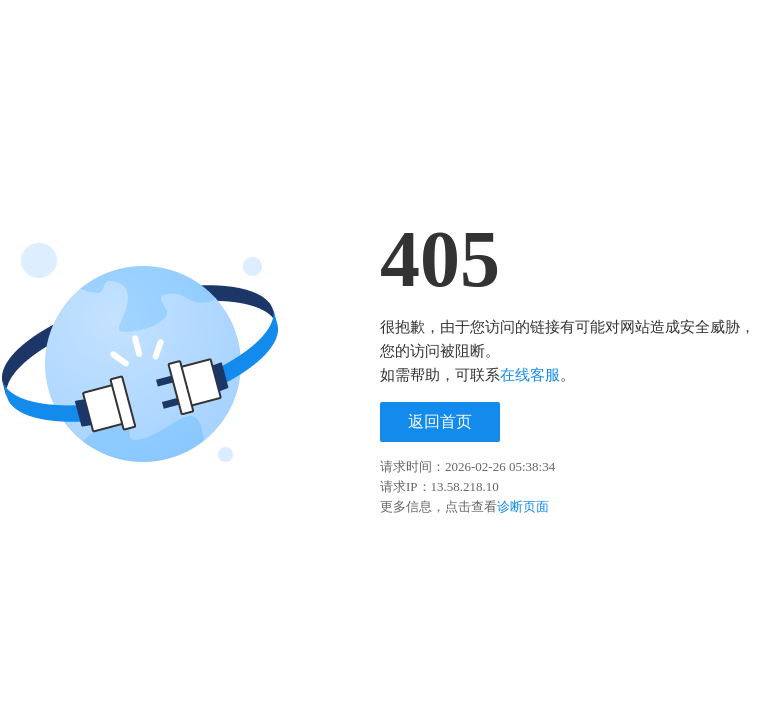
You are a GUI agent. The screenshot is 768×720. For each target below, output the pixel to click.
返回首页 (440, 421)
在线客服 (530, 375)
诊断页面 (523, 506)
